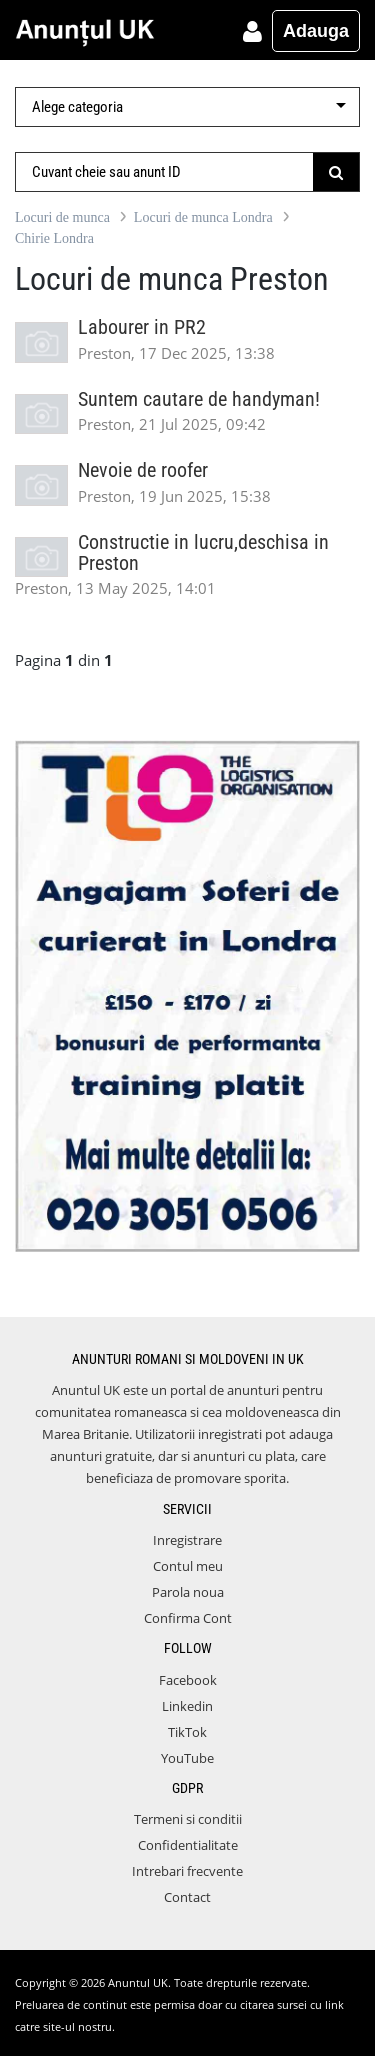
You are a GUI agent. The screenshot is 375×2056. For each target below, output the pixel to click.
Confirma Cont (188, 1618)
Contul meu (188, 1566)
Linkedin (187, 1706)
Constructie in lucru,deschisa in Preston (203, 553)
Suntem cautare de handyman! (199, 399)
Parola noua (188, 1592)
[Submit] (336, 172)
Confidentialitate (188, 1845)
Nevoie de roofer (143, 470)
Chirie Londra (54, 238)
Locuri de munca (62, 217)
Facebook (188, 1680)
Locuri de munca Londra (203, 217)
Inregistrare (187, 1540)
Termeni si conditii (188, 1819)
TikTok (187, 1732)
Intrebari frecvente (187, 1871)
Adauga (316, 31)
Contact (187, 1897)
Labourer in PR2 (142, 327)
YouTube (187, 1758)
